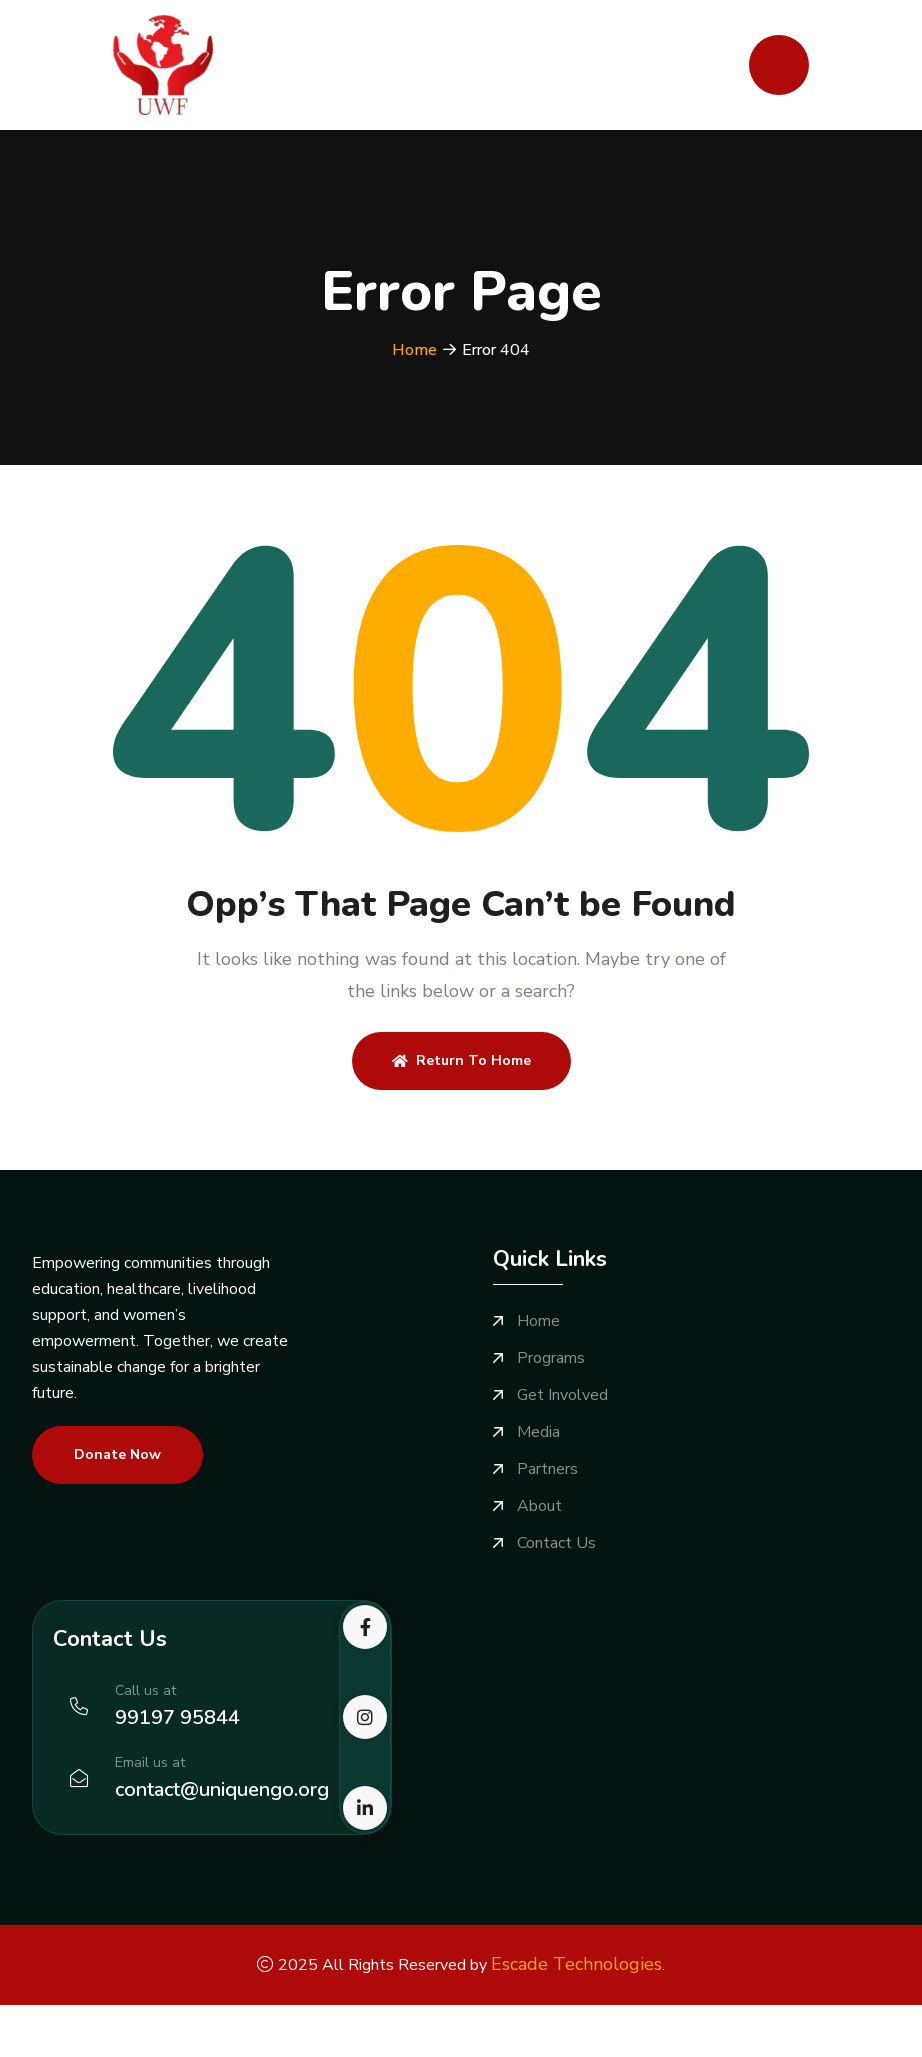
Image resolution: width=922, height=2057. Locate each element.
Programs (551, 1358)
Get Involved (562, 1395)
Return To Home (461, 1060)
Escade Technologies (576, 1964)
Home (414, 350)
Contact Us (556, 1543)
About (539, 1506)
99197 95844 (177, 1717)
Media (538, 1432)
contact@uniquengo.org (222, 1789)
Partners (547, 1469)
